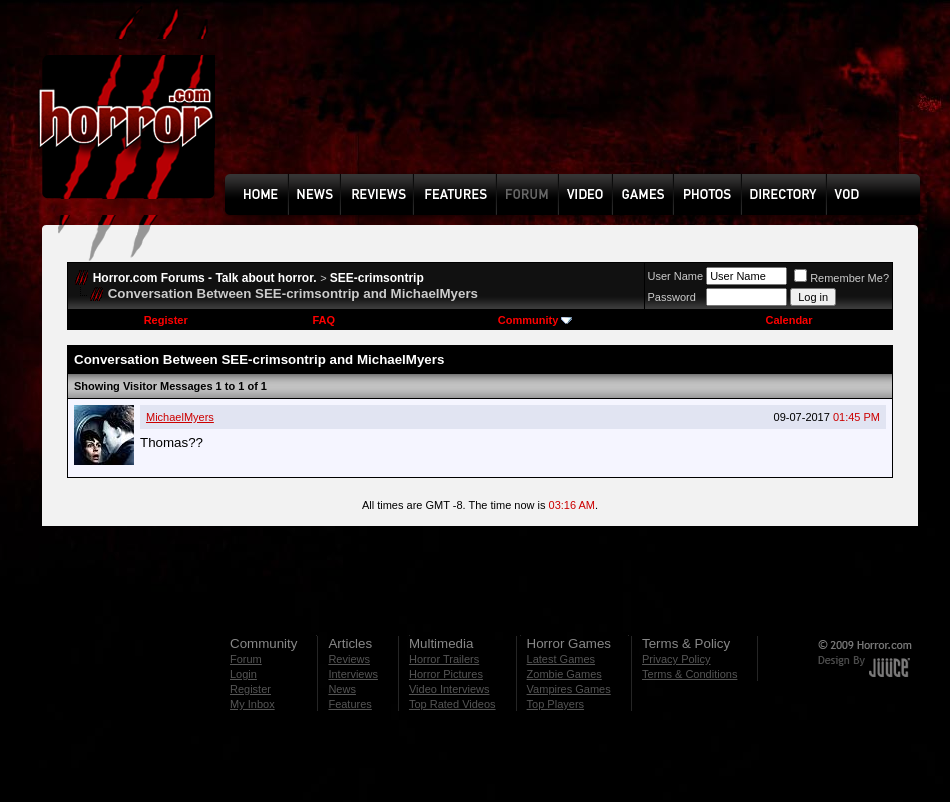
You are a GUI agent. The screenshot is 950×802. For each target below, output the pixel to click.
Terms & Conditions (689, 674)
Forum (246, 659)
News (342, 689)
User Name (676, 276)
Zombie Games (564, 674)
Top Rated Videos (452, 704)
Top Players (555, 704)
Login (243, 674)
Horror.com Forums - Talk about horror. (205, 278)
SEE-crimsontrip (377, 278)
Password (672, 297)
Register (166, 320)
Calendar (788, 320)
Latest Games (561, 659)
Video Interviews (449, 689)
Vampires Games (569, 689)
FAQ (323, 320)
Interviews (353, 674)
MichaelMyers (180, 417)
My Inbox (252, 704)
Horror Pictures (446, 674)
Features (349, 704)
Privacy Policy (676, 659)
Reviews (349, 659)
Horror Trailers (444, 659)
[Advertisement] (295, 101)
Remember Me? (841, 278)
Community (535, 320)
